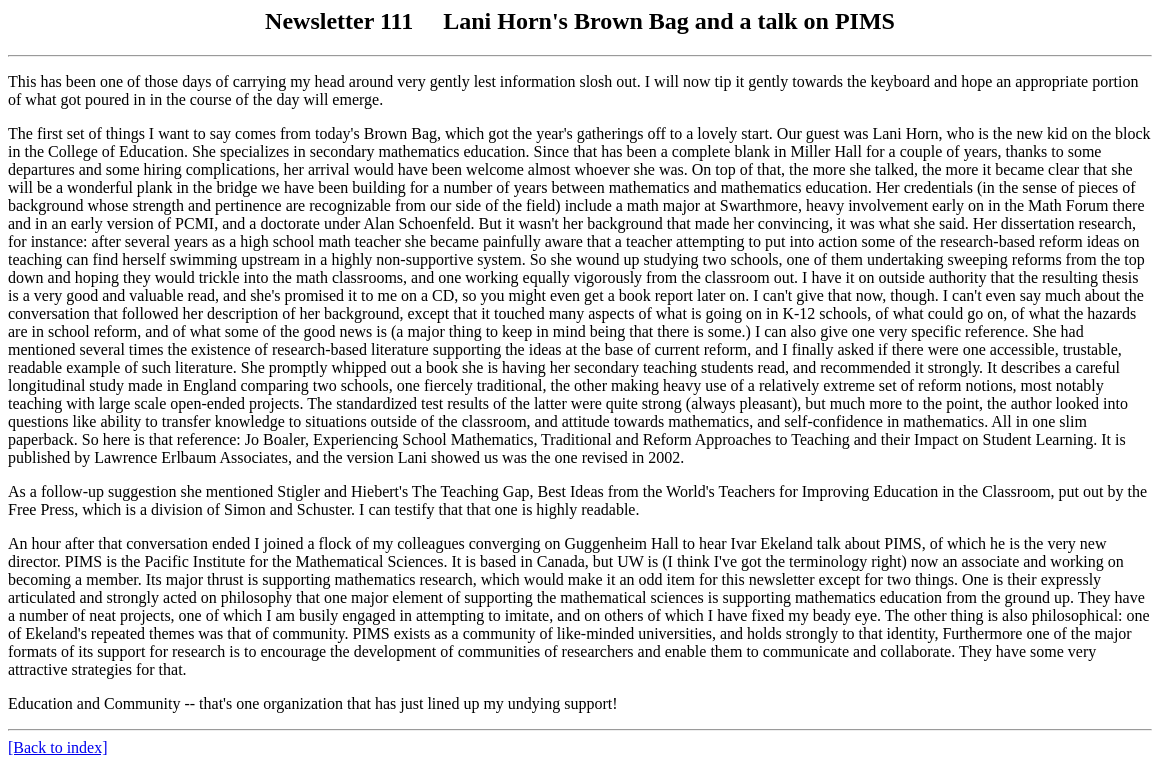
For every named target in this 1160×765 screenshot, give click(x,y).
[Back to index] (58, 747)
